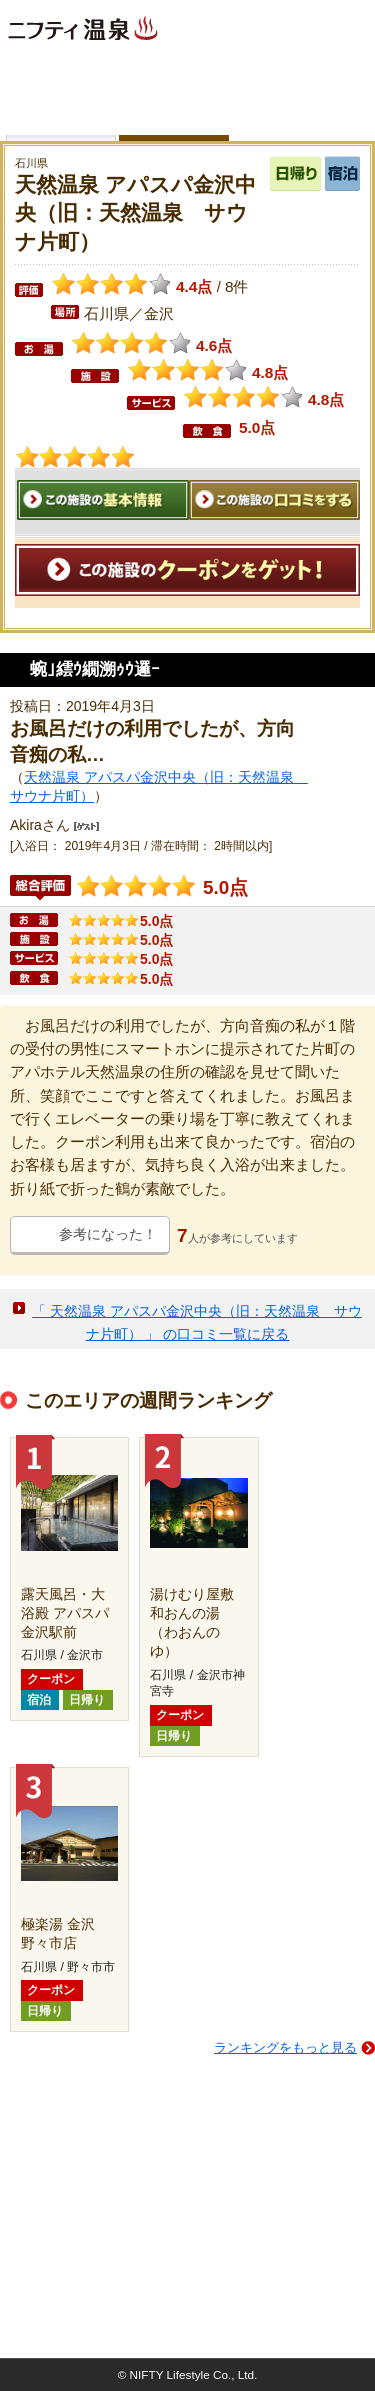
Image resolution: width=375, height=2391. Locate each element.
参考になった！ (108, 1234)
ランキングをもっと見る (285, 2047)
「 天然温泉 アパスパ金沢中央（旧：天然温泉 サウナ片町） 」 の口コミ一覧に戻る (197, 1322)
